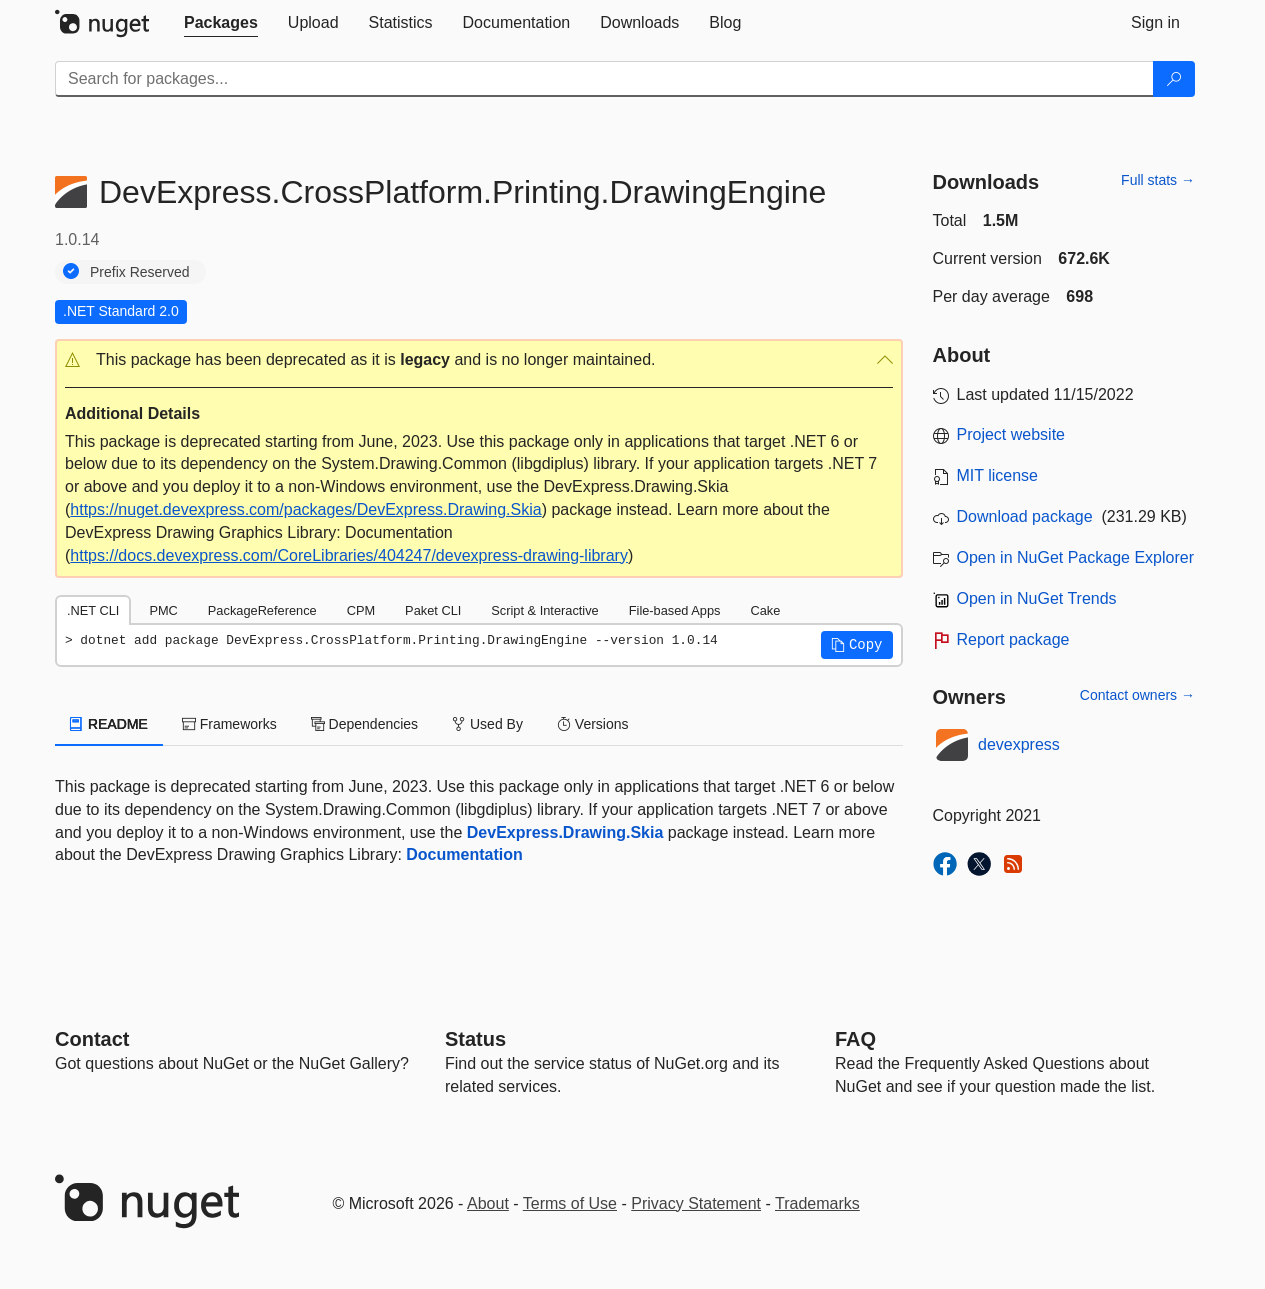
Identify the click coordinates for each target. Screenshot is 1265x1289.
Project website (1011, 434)
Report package (1013, 639)
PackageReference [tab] (262, 610)
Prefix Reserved (140, 272)
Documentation (464, 854)
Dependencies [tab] (364, 724)
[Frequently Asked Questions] (855, 1039)
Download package (1025, 516)
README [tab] (109, 724)
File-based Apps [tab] (675, 610)
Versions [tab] (593, 724)
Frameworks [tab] (229, 724)
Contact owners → (1137, 695)
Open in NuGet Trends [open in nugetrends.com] (1037, 598)
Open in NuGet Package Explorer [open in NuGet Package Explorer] (1075, 557)
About (488, 1203)
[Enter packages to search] (604, 79)
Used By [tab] (487, 724)
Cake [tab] (765, 610)
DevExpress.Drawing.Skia (565, 832)
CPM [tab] (361, 610)
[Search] (1174, 79)
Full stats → (1158, 180)
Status (475, 1039)
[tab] (221, 23)
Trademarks (817, 1203)
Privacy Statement (696, 1203)
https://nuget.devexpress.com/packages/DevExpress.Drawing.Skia (305, 509)
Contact (92, 1039)
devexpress (1019, 744)
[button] (479, 360)
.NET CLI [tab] (93, 610)
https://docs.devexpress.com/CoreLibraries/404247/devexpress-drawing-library (349, 555)
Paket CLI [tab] (433, 610)
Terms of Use (570, 1203)
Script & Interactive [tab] (544, 610)
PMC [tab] (163, 610)
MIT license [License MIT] (998, 475)
